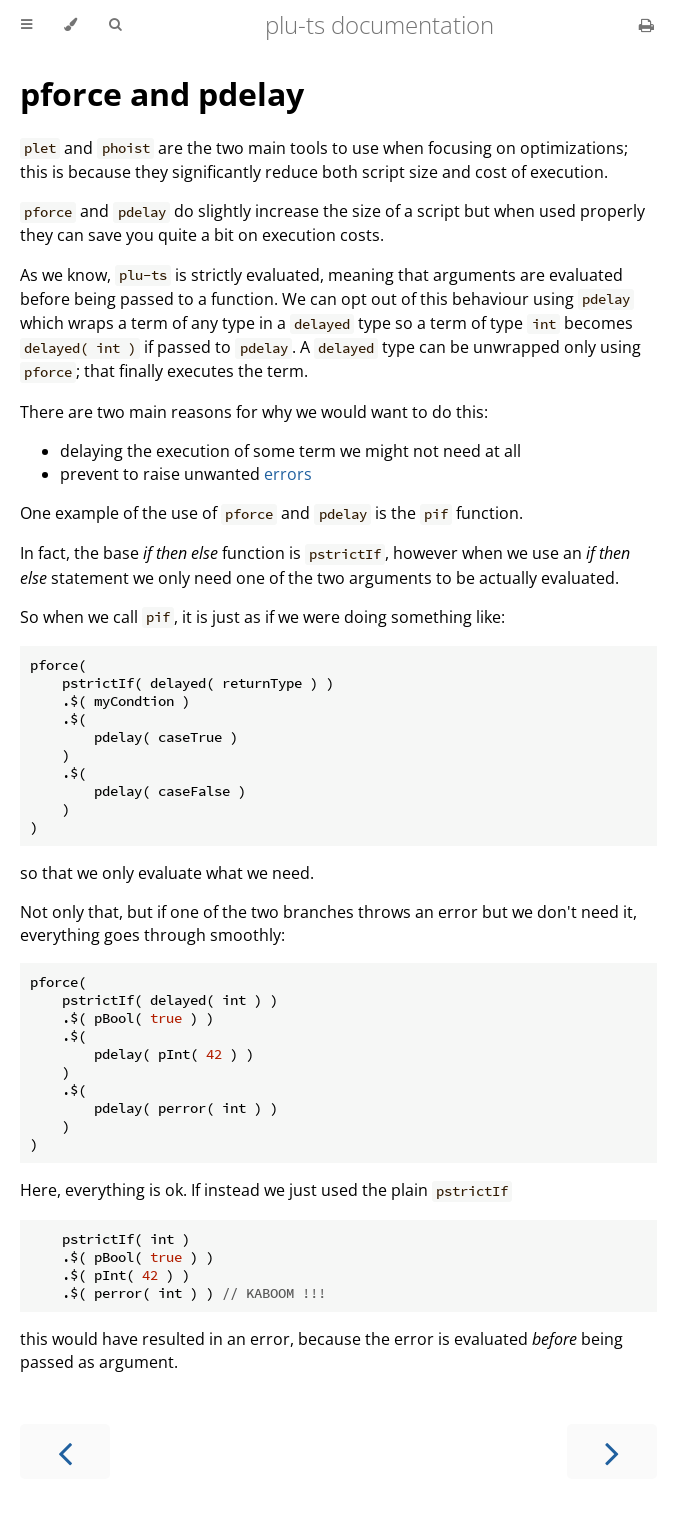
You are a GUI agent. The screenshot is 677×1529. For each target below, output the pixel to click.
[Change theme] (70, 25)
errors (288, 474)
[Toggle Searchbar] (115, 25)
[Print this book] (646, 25)
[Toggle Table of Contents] (26, 25)
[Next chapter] (612, 1451)
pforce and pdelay (162, 93)
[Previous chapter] (65, 1451)
